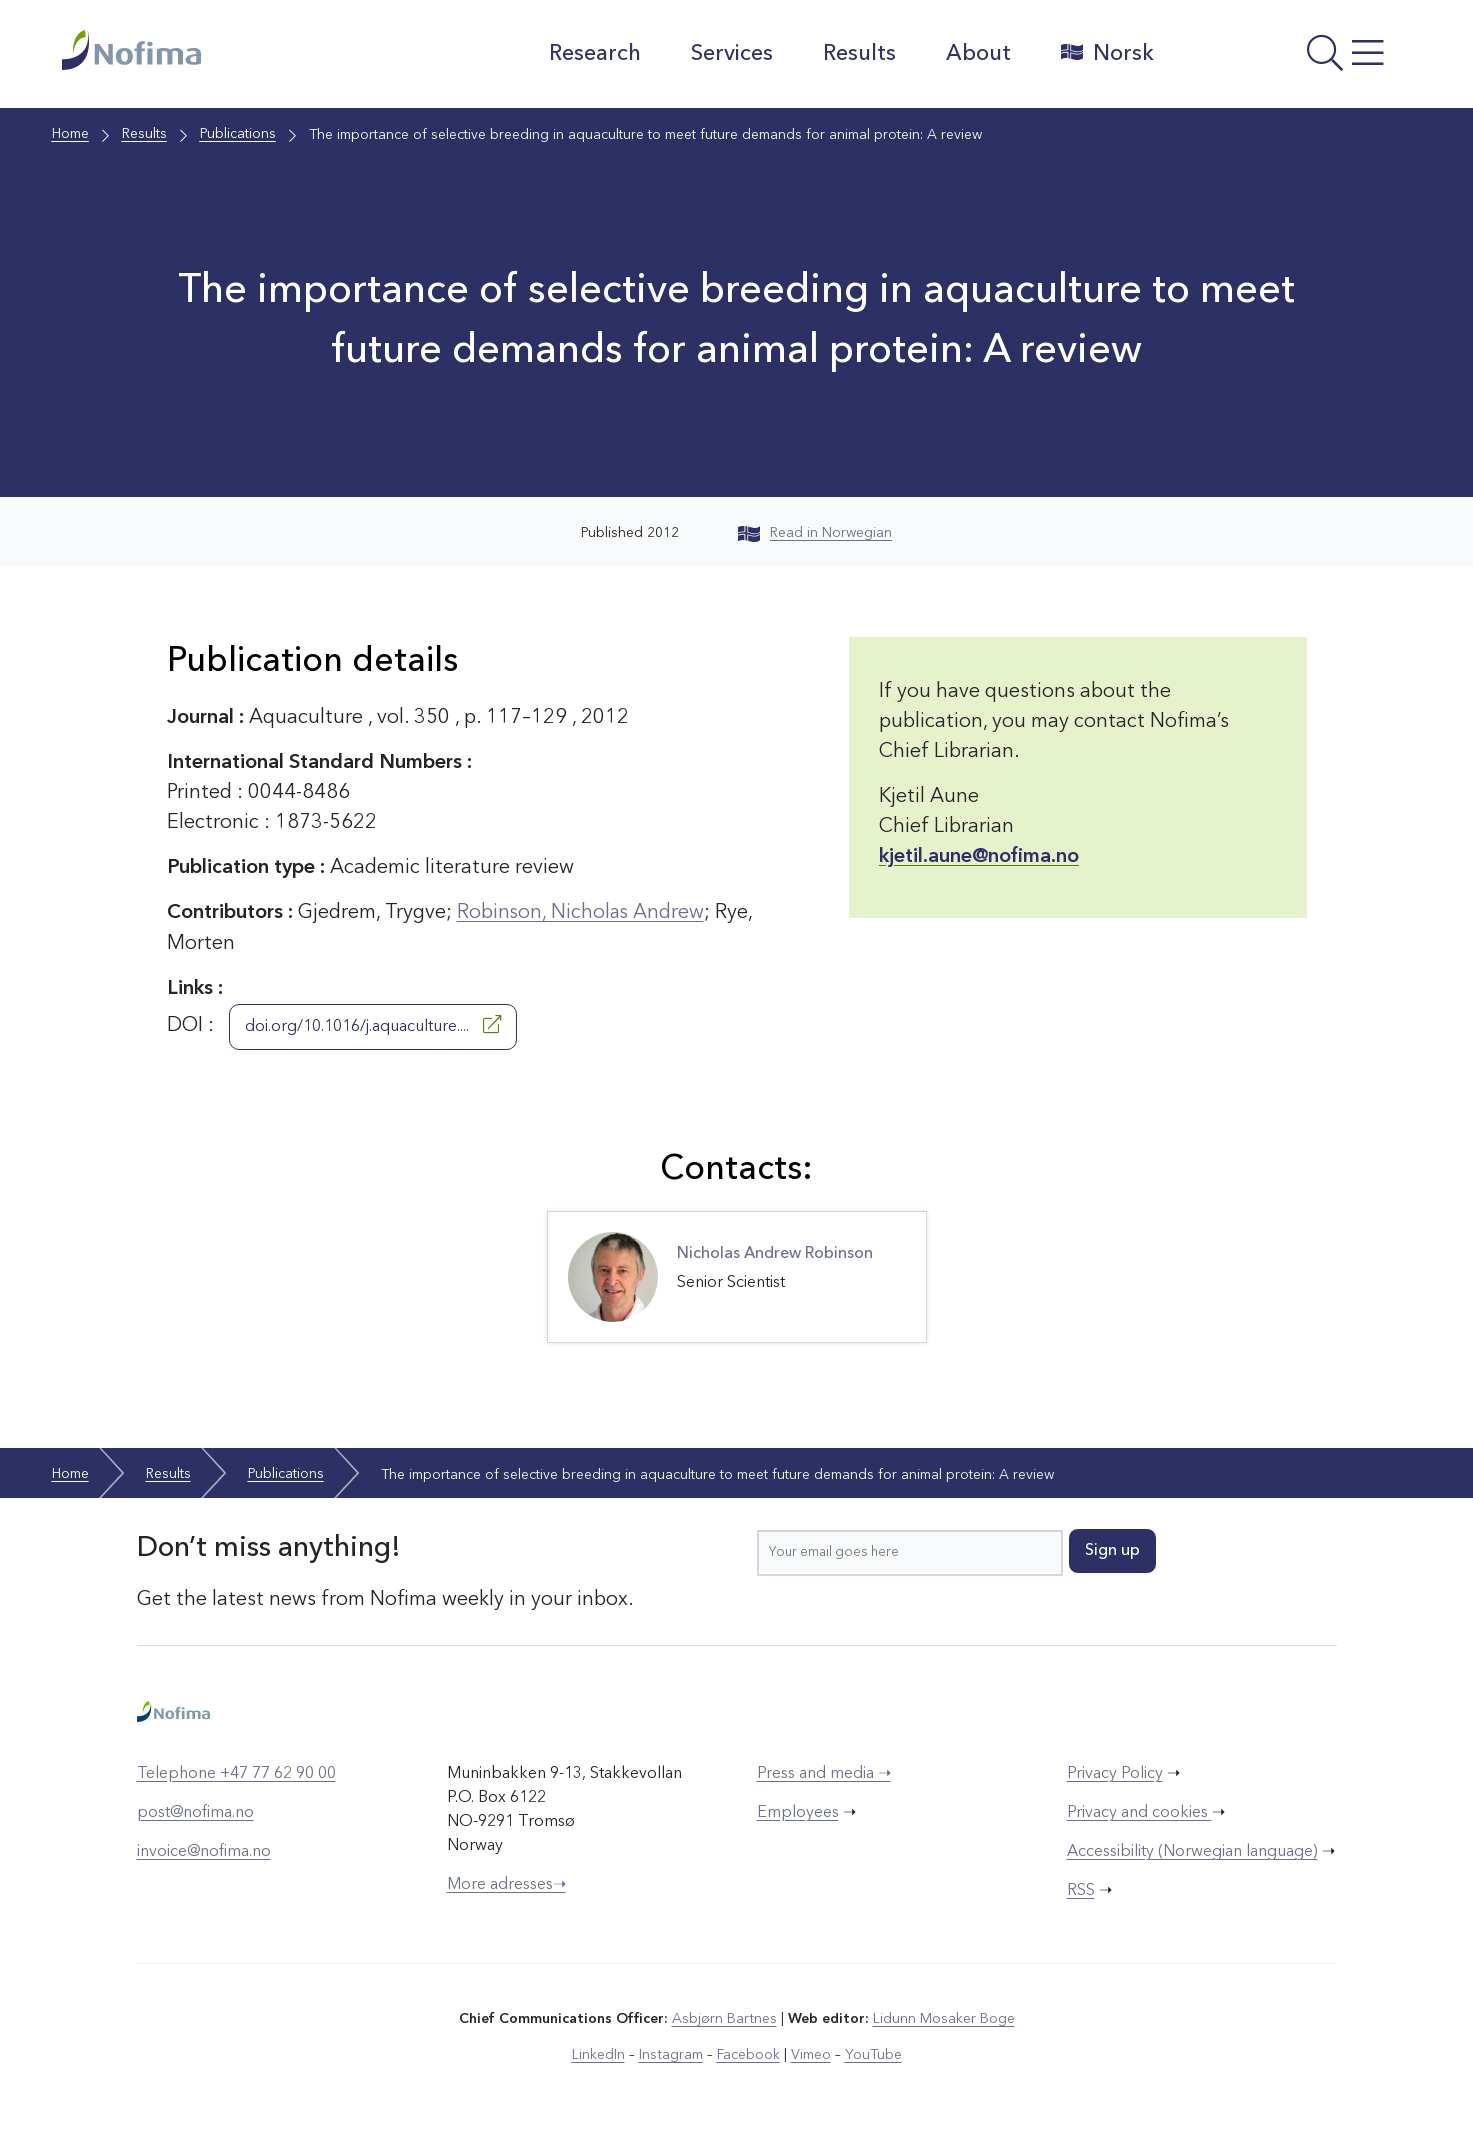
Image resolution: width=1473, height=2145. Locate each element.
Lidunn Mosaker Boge (943, 2018)
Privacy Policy (1115, 1773)
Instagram (670, 2054)
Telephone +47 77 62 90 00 (236, 1773)
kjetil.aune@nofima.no (979, 857)
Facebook (747, 2054)
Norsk (1106, 53)
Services (731, 54)
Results (858, 54)
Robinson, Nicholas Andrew (582, 913)
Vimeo (810, 2054)
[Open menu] (1292, 59)
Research (594, 54)
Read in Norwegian (815, 533)
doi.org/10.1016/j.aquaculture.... (373, 1024)
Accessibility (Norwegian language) (1192, 1851)
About (977, 54)
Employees (798, 1812)
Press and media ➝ (824, 1773)
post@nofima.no (195, 1812)
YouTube (872, 2054)
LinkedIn (598, 2054)
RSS (1081, 1890)
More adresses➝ (506, 1884)
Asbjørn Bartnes (724, 2018)
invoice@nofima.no (204, 1851)
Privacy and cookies (1139, 1812)
